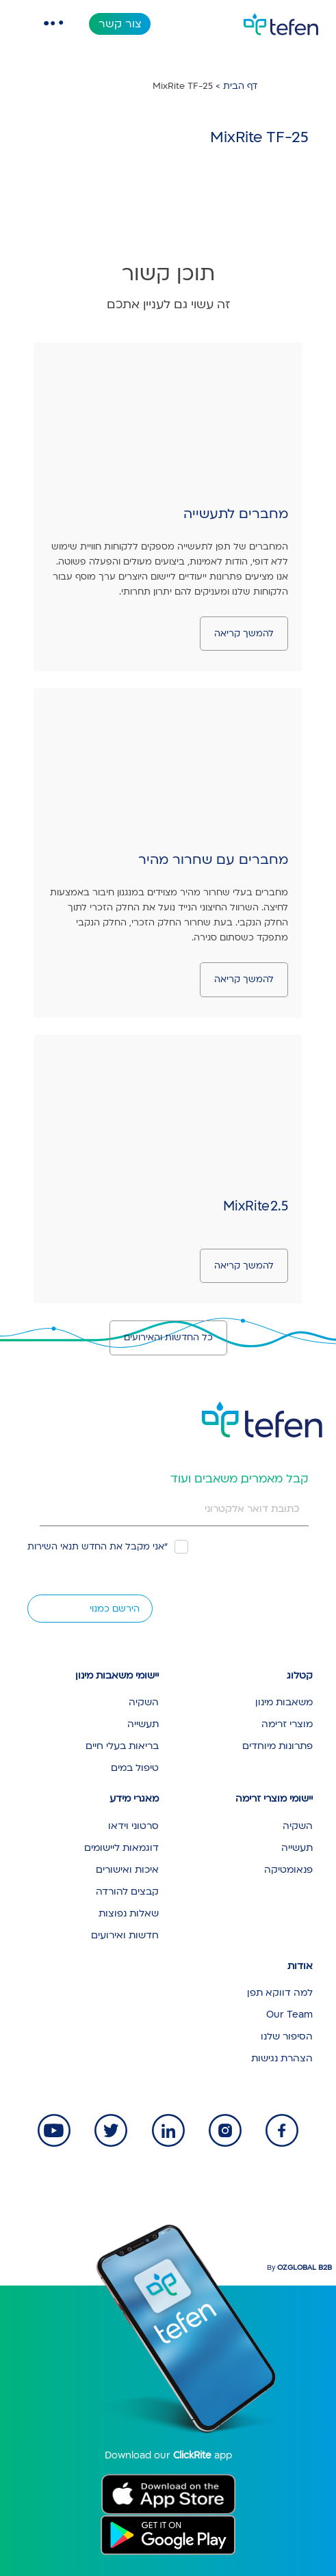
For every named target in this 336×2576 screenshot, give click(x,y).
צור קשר (120, 23)
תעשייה (143, 1724)
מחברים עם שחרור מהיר (213, 860)
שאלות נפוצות (129, 1913)
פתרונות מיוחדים (277, 1745)
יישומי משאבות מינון (117, 1675)
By (299, 2268)
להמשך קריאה (244, 633)
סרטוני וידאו (133, 1825)
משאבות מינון (284, 1702)
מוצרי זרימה (287, 1724)
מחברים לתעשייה (235, 514)
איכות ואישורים (127, 1869)
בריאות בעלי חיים (122, 1745)
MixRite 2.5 (255, 1206)
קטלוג (300, 1675)
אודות (300, 1966)
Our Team (289, 2014)
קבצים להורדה (127, 1891)
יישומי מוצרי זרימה (274, 1798)
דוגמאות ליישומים (121, 1847)
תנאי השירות (53, 1547)
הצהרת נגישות (282, 2058)
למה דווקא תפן (280, 1992)
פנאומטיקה (288, 1869)
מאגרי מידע (134, 1798)
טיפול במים (135, 1767)
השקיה (144, 1702)
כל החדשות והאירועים (168, 1337)
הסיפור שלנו (287, 2036)
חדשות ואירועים (125, 1935)
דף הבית (240, 86)
